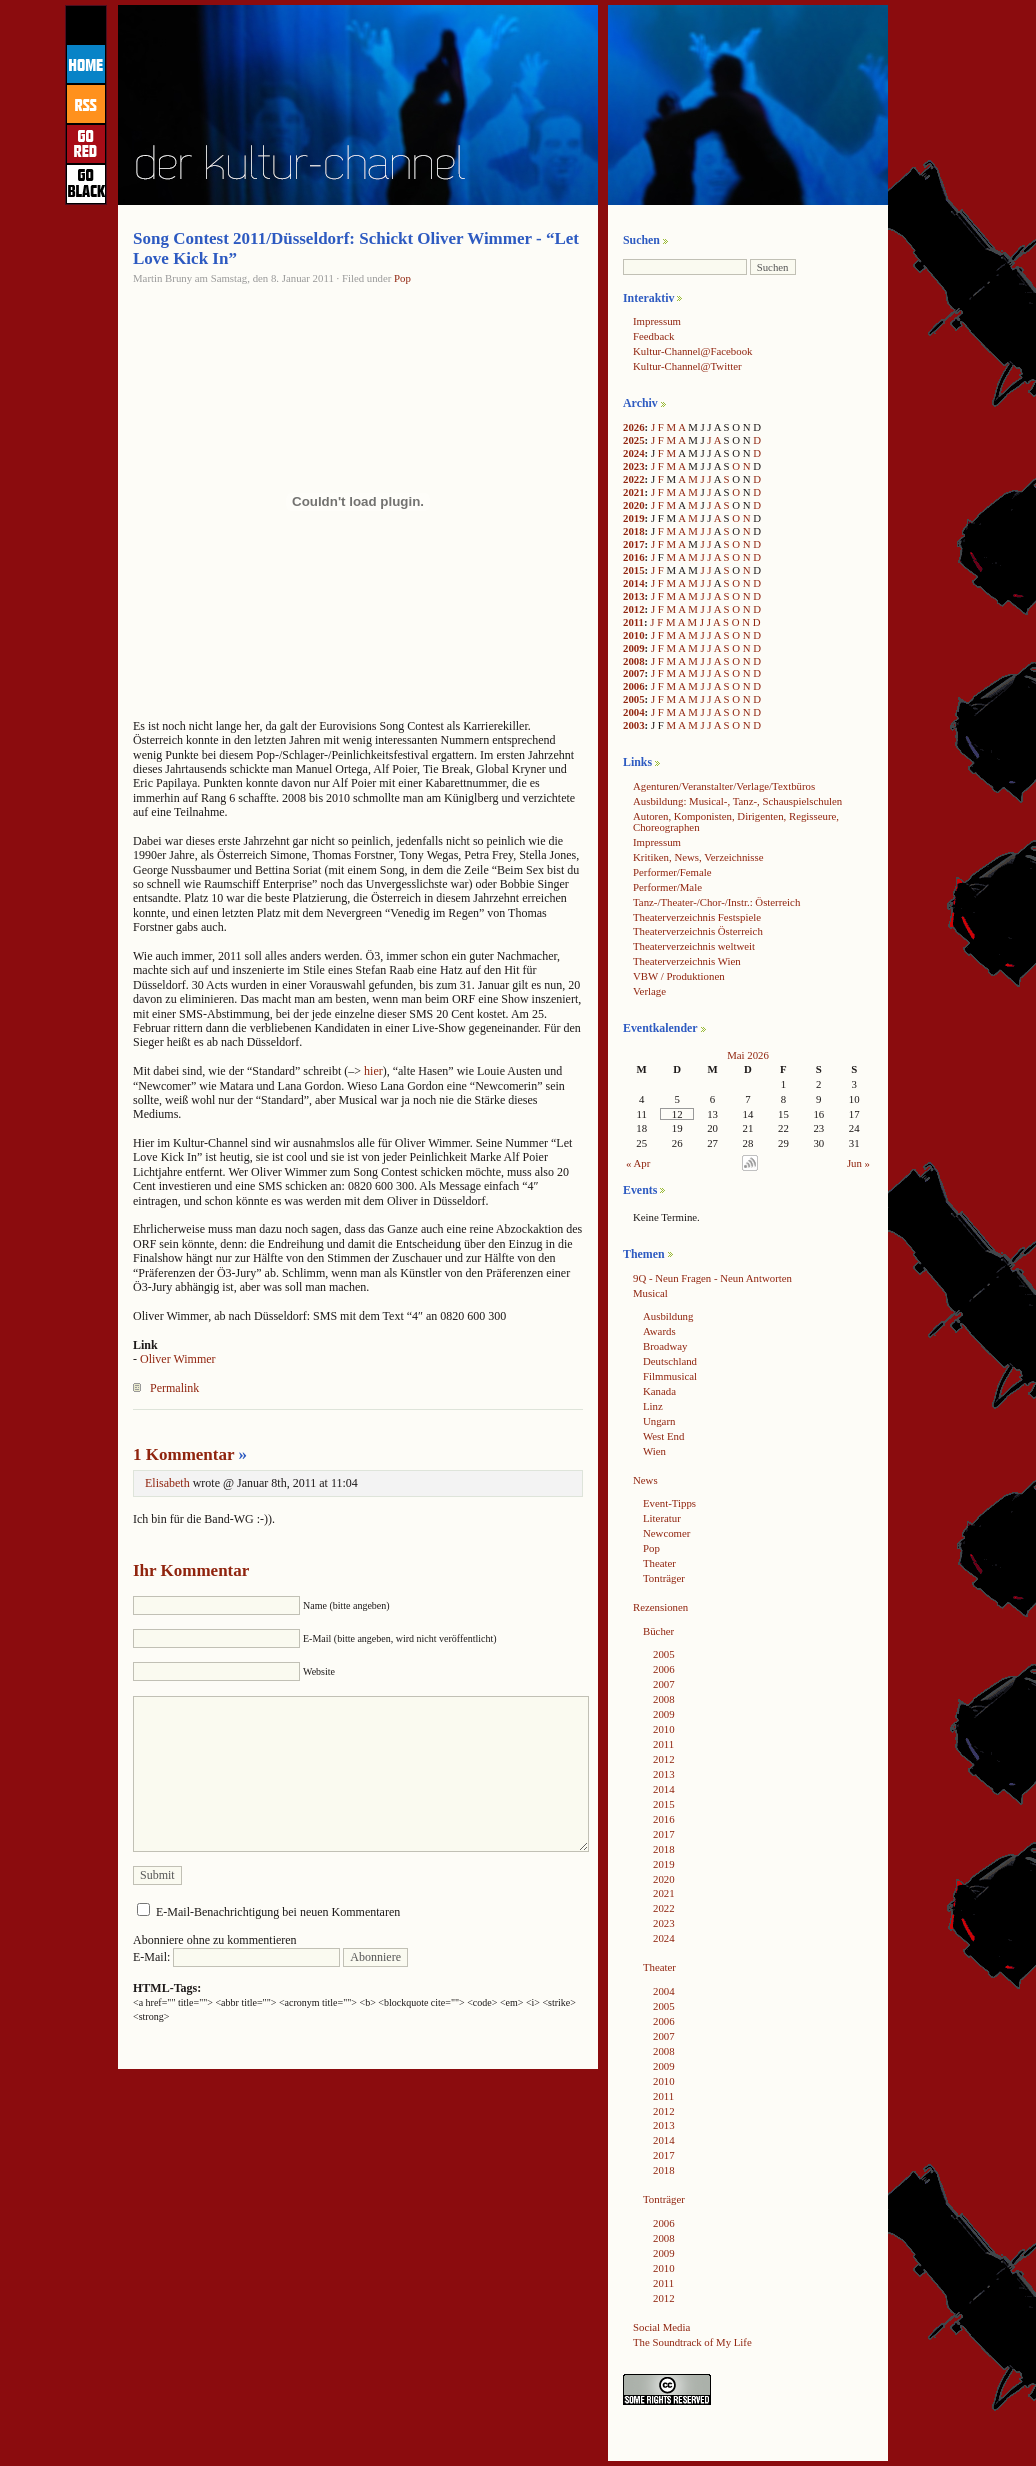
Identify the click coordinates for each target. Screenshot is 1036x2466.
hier (373, 1071)
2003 (634, 725)
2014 (634, 583)
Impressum (657, 321)
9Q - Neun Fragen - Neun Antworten (712, 1278)
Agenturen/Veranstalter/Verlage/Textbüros (724, 786)
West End (663, 1436)
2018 (634, 531)
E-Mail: (236, 1957)
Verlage (649, 991)
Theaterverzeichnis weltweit (694, 946)
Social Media (661, 2327)
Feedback (653, 336)
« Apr (638, 1163)
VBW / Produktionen (679, 976)
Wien (654, 1451)
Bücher (658, 1631)
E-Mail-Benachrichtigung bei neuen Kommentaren (278, 1912)
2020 (634, 505)
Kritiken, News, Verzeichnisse (698, 857)
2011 (633, 622)
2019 (634, 518)
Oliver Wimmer (178, 1359)
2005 (634, 699)
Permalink (174, 1388)
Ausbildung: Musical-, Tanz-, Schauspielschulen (737, 801)
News (645, 1480)
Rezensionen (660, 1607)
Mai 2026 (748, 1055)
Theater (659, 1563)
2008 (634, 661)
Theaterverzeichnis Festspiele (697, 917)
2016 (634, 557)
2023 (634, 466)
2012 (634, 609)
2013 (634, 596)
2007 (634, 673)
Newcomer (666, 1533)
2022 (634, 479)
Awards (659, 1331)
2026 (634, 427)
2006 (634, 686)
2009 (634, 648)
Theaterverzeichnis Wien (687, 961)
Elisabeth (167, 1483)
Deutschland (670, 1361)
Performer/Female (672, 872)
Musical (650, 1293)
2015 (634, 570)
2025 (634, 440)
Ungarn (659, 1421)
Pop (402, 278)
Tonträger (664, 1578)
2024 (634, 453)
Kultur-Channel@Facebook (692, 351)
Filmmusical (670, 1376)
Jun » (858, 1163)
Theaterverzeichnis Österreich (698, 931)
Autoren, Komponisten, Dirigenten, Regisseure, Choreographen (736, 821)
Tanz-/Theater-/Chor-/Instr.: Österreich (716, 902)
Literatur (662, 1518)
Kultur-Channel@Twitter (687, 366)
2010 (634, 635)
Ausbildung (668, 1316)
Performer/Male (667, 887)
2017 (634, 544)
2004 (634, 712)
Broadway (665, 1346)
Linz (653, 1406)
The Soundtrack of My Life (692, 2342)
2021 (634, 492)
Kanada (659, 1391)
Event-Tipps (669, 1503)
